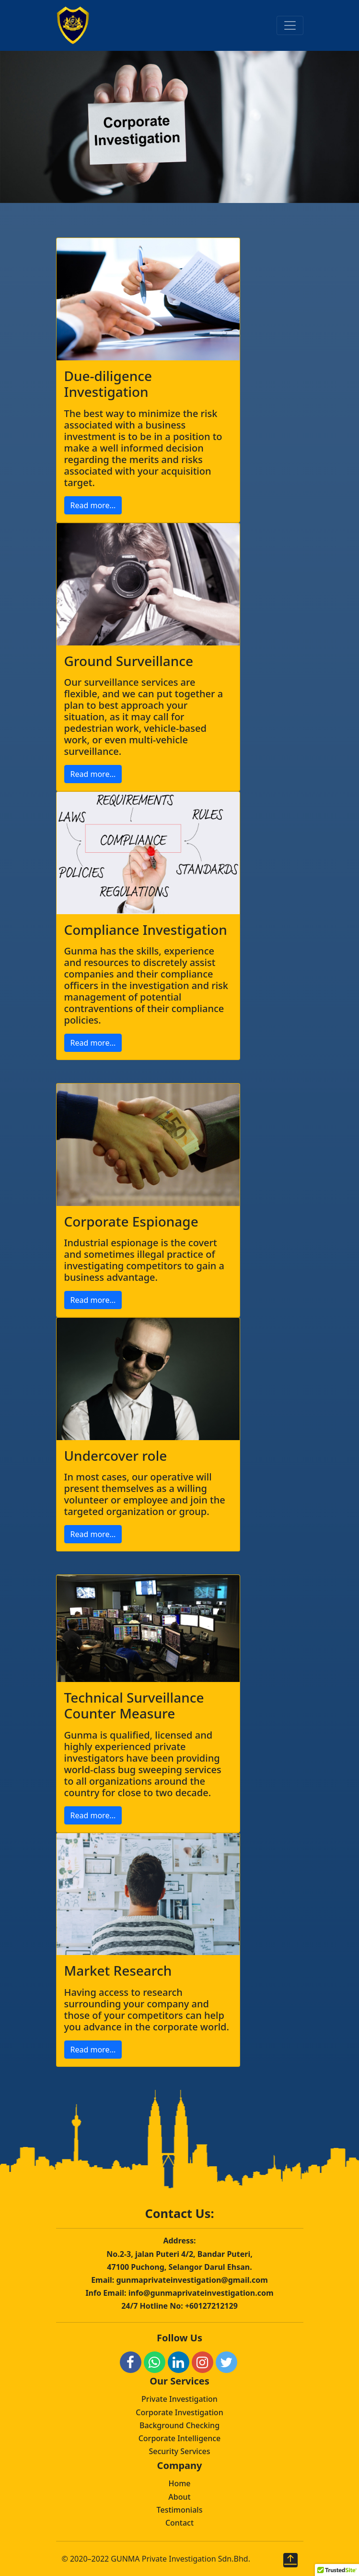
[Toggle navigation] (290, 25)
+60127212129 (211, 2306)
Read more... (93, 505)
